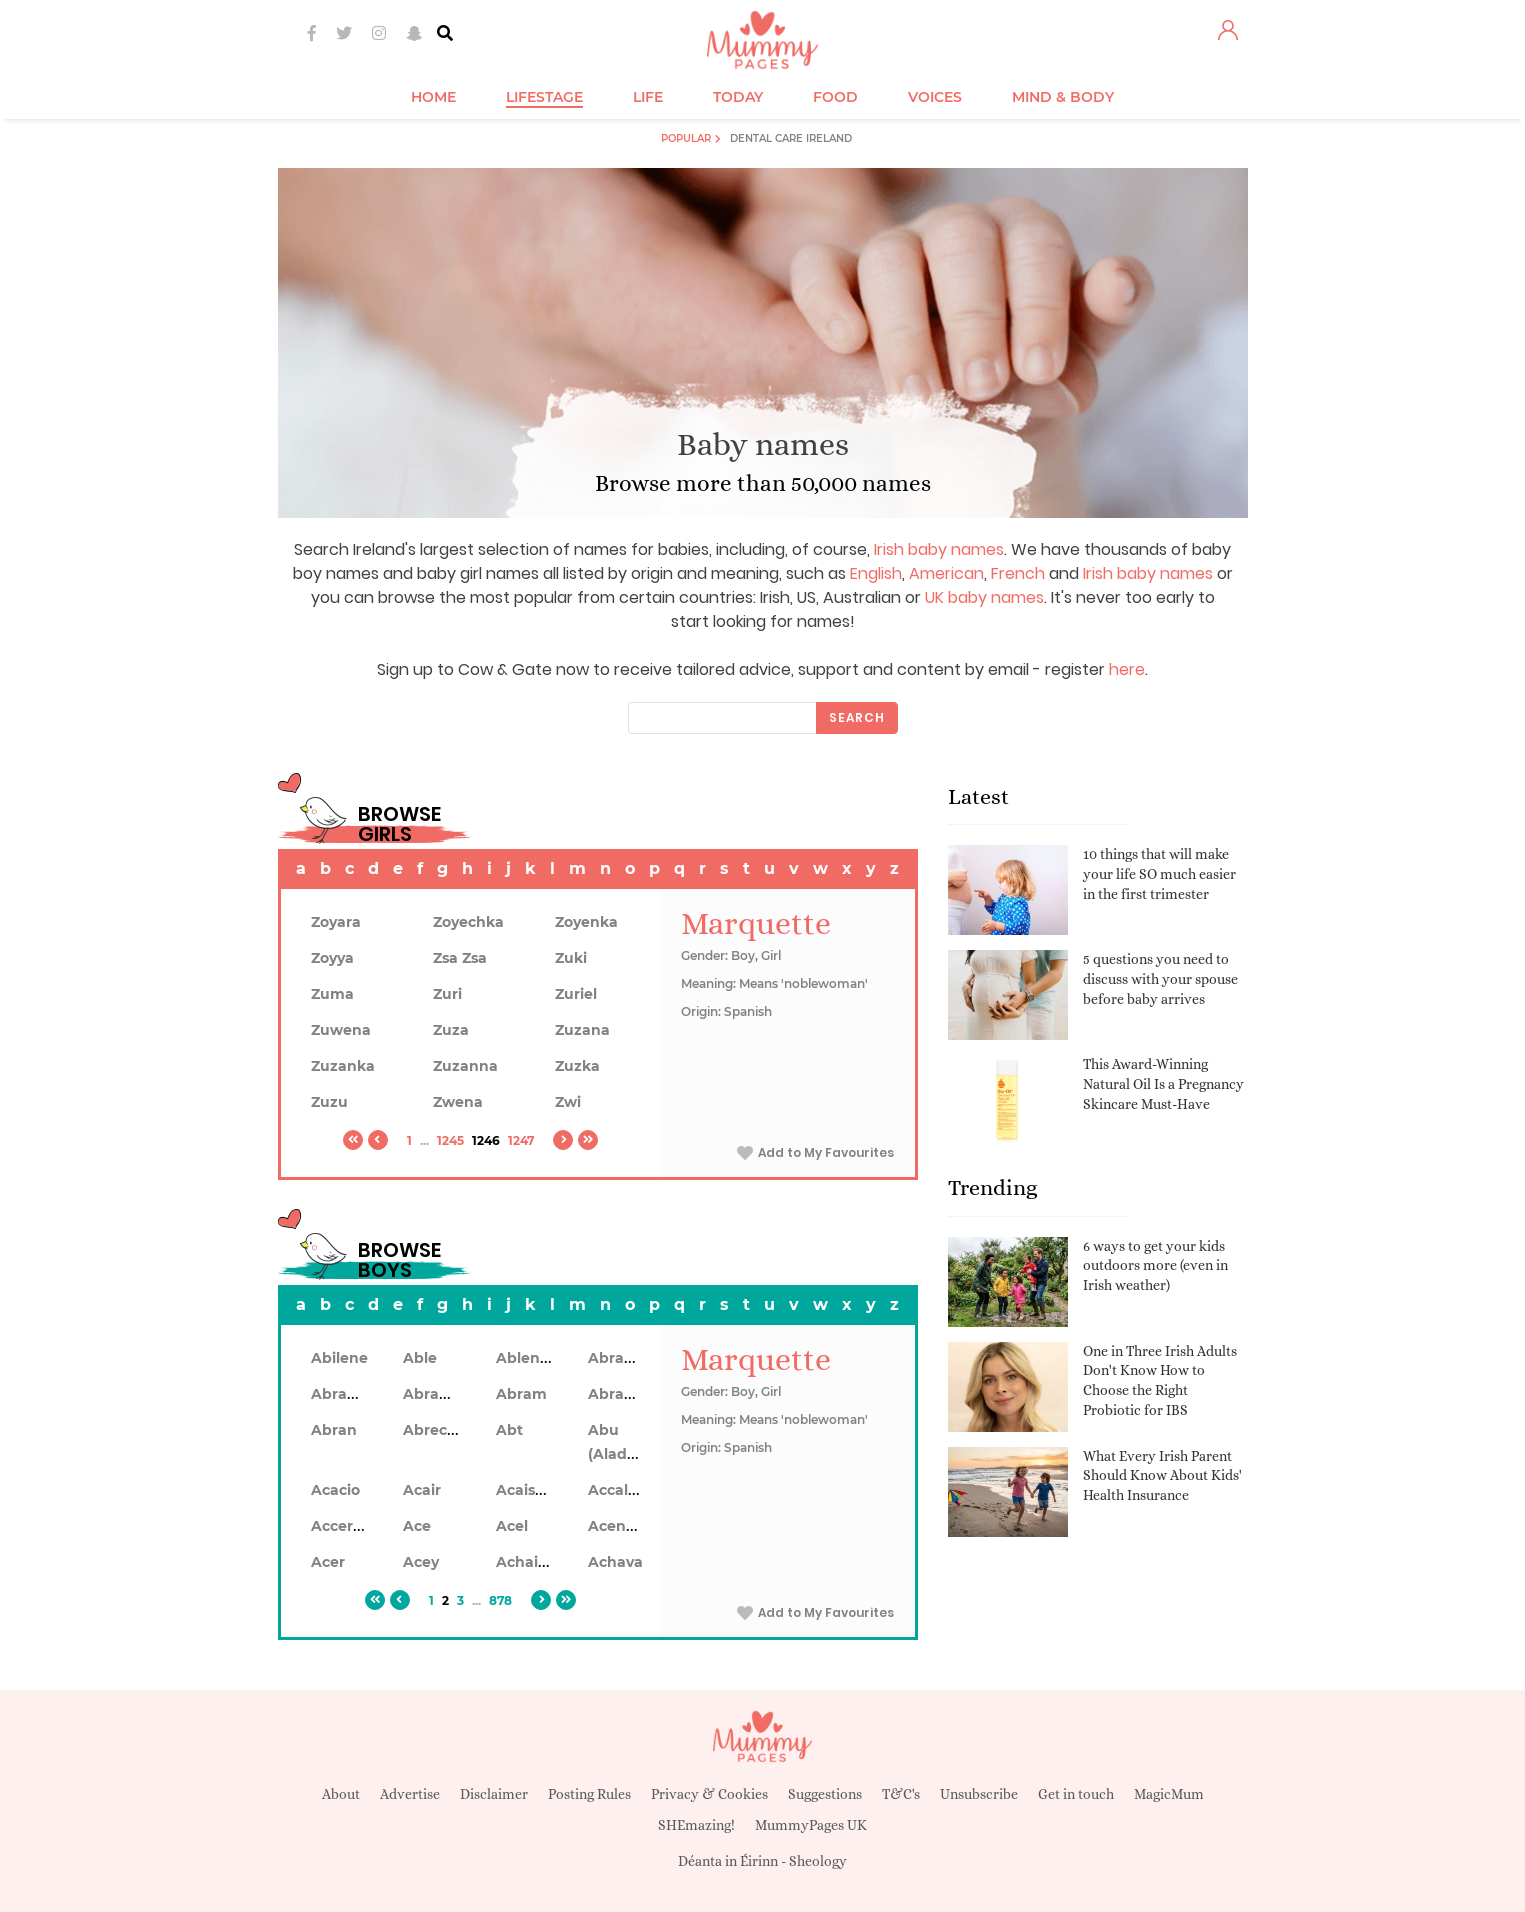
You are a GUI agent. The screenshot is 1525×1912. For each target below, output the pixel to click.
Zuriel (576, 994)
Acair (422, 1490)
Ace (417, 1526)
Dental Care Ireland (791, 138)
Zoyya (332, 958)
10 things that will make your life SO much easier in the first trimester (1159, 873)
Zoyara (336, 922)
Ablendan (532, 1358)
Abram (521, 1394)
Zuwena (341, 1030)
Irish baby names (939, 549)
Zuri (447, 994)
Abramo (618, 1394)
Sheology (818, 1861)
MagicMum (1169, 1794)
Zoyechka (468, 922)
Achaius (525, 1562)
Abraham (623, 1358)
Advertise (410, 1794)
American (946, 573)
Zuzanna (465, 1066)
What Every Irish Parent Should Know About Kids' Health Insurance (1162, 1475)
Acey (421, 1562)
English (876, 573)
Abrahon (435, 1394)
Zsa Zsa (460, 958)
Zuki (571, 958)
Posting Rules (589, 1794)
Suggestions (825, 1794)
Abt (509, 1430)
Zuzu (329, 1102)
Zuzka (577, 1066)
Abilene (339, 1358)
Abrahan (343, 1394)
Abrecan (434, 1430)
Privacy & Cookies (709, 1794)
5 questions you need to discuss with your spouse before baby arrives (1160, 978)
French (1018, 573)
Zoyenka (586, 922)
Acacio (335, 1490)
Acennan (621, 1526)
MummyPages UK (811, 1825)
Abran (334, 1430)
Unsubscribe (979, 1794)
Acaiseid (527, 1490)
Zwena (458, 1102)
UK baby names (984, 597)
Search (857, 717)
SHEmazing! (696, 1825)
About (341, 1794)
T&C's (901, 1794)
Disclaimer (494, 1794)
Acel (512, 1526)
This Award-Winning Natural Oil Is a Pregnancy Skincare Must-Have (1163, 1083)
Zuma (332, 994)
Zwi (568, 1102)
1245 (450, 1140)
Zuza (451, 1030)
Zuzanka (343, 1066)
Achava (615, 1562)
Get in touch (1076, 1794)
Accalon (617, 1490)
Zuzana (582, 1030)
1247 (521, 1140)
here (1127, 669)
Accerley (342, 1526)
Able (420, 1358)
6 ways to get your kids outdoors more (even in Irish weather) (1155, 1265)
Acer (328, 1562)
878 (500, 1600)
